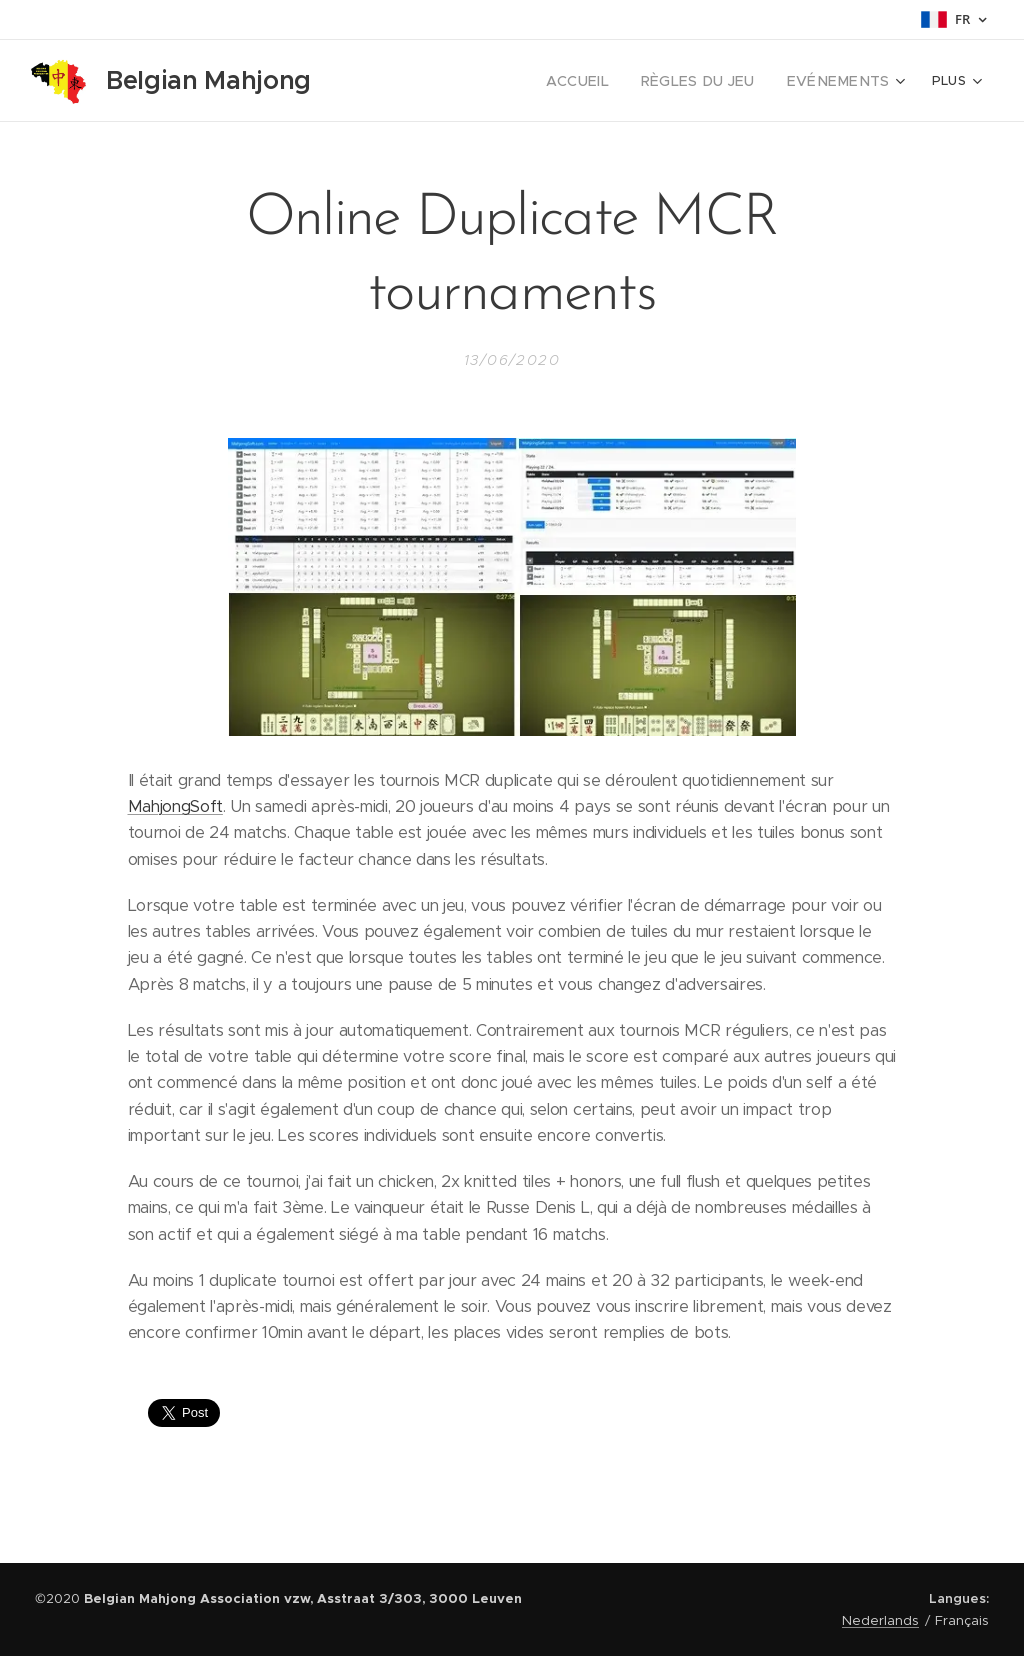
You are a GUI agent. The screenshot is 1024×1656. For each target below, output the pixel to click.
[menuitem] (606, 81)
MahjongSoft (175, 806)
